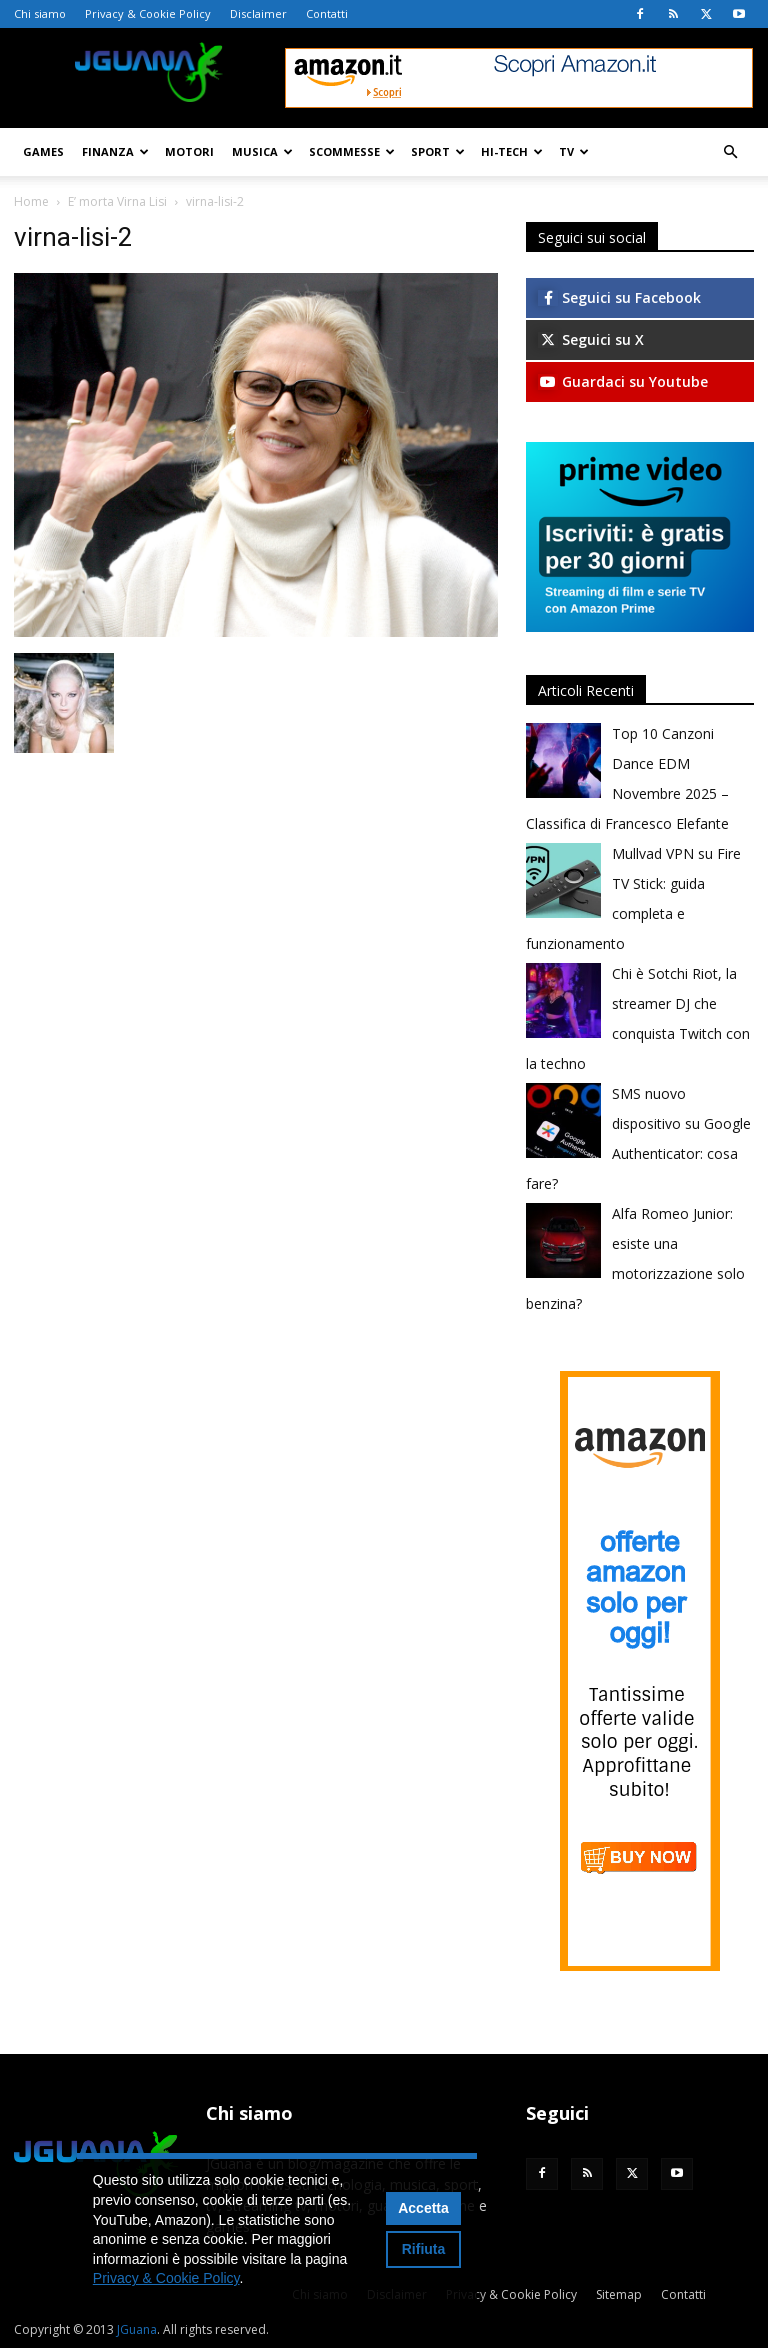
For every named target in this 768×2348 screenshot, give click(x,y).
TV (574, 151)
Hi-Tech (512, 151)
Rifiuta (424, 2249)
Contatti (327, 13)
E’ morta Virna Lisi (117, 201)
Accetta (423, 2208)
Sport (438, 151)
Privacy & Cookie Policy (148, 13)
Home (31, 201)
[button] (730, 152)
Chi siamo (40, 13)
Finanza (115, 151)
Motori (189, 151)
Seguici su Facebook (619, 297)
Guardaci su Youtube (623, 381)
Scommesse (352, 151)
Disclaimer (258, 13)
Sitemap (619, 2294)
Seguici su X (591, 339)
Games (43, 151)
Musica (262, 151)
